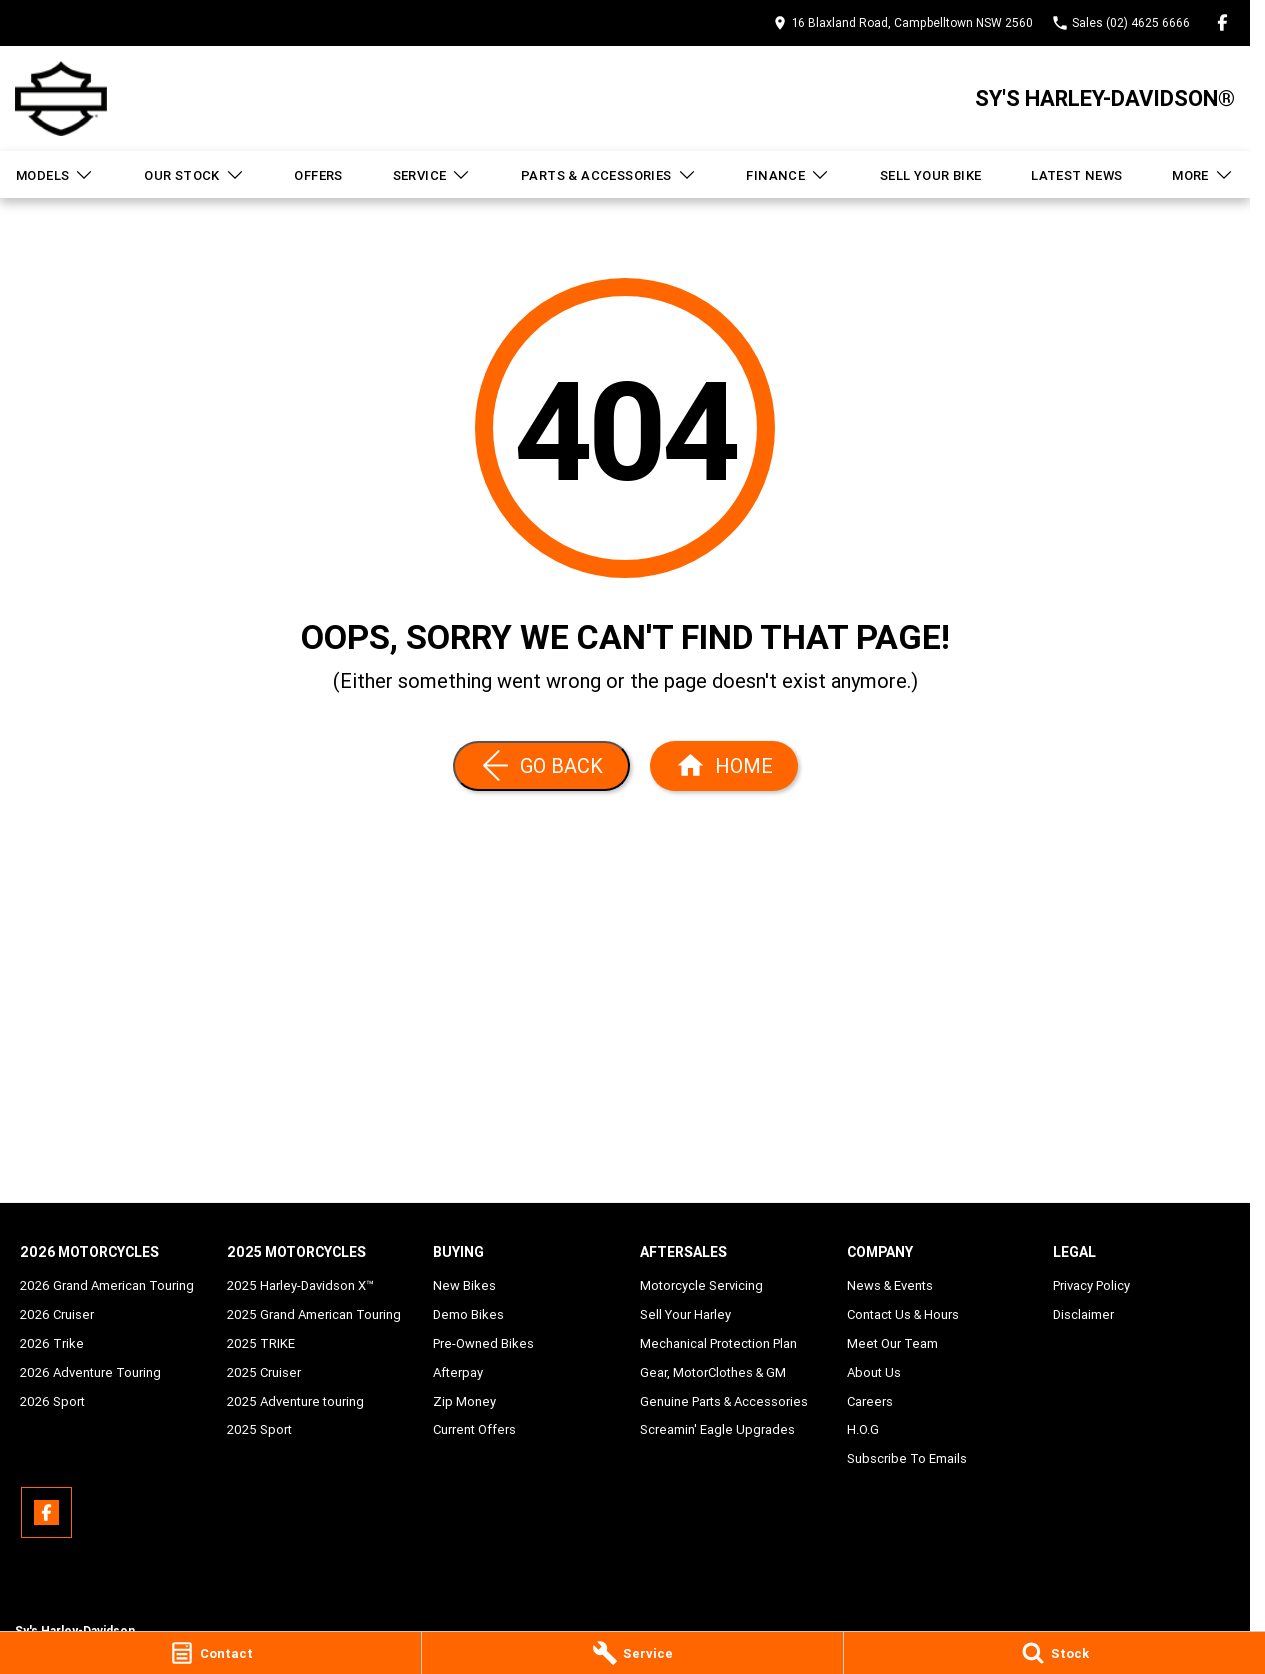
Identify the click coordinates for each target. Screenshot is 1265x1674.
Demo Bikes (468, 1314)
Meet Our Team (892, 1343)
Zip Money (464, 1401)
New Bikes (464, 1285)
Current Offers (474, 1429)
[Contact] (210, 1653)
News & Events (890, 1285)
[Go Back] (541, 766)
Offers (318, 175)
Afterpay (458, 1372)
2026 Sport (52, 1401)
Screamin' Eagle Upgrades (717, 1429)
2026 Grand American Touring (107, 1285)
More (1203, 175)
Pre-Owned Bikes (483, 1343)
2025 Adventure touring (295, 1401)
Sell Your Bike (931, 175)
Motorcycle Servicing (701, 1285)
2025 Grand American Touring (314, 1314)
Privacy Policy (1091, 1285)
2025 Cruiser (264, 1372)
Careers (870, 1401)
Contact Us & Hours (903, 1314)
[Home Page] (724, 766)
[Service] (632, 1653)
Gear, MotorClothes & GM (713, 1372)
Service (432, 175)
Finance (788, 175)
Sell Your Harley (685, 1314)
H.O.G (863, 1429)
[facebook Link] (1222, 22)
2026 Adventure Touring (90, 1372)
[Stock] (1054, 1653)
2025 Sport (259, 1429)
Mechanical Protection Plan (718, 1343)
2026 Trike (52, 1343)
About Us (874, 1372)
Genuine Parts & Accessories (724, 1401)
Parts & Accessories (609, 175)
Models (55, 175)
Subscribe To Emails (907, 1458)
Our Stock (194, 175)
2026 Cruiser (57, 1314)
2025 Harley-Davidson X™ (300, 1285)
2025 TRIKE (261, 1343)
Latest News (1076, 175)
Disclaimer (1083, 1314)
